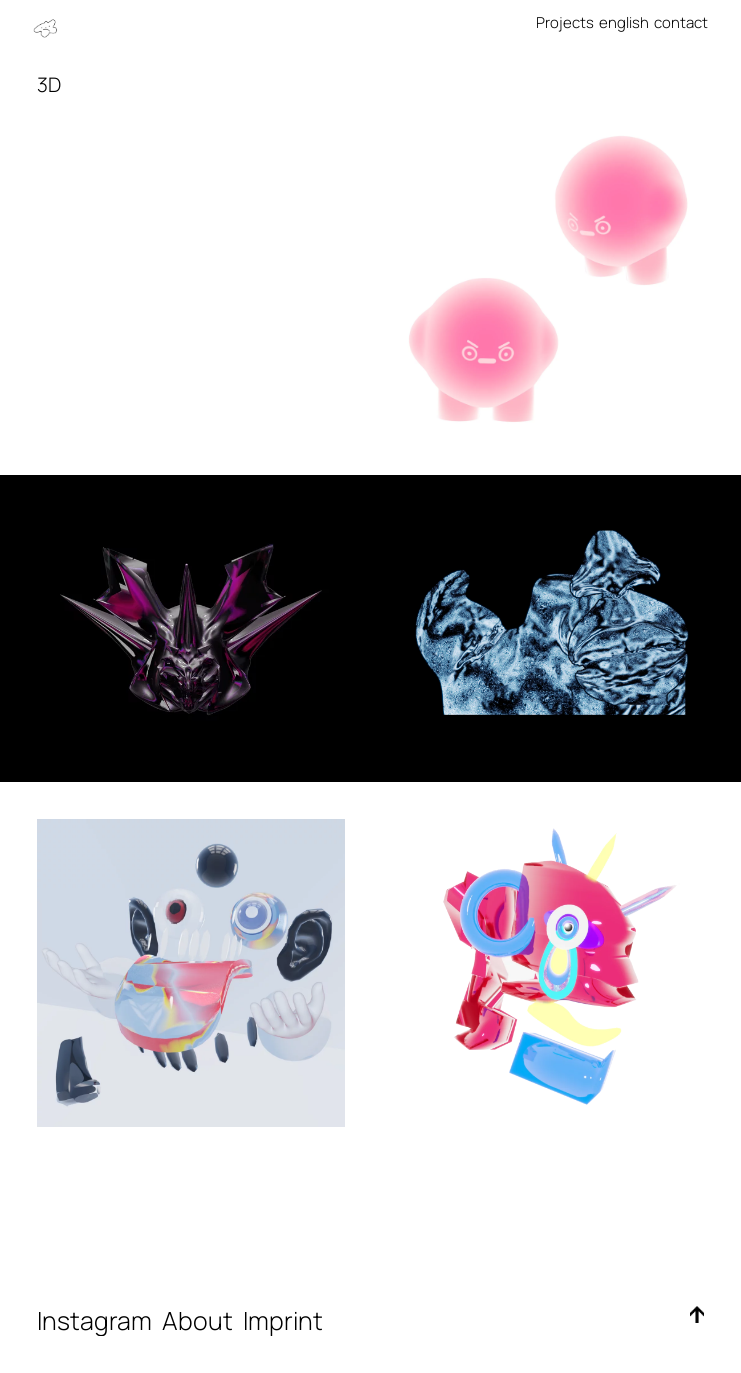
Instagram (94, 1320)
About (200, 1320)
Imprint (288, 1320)
